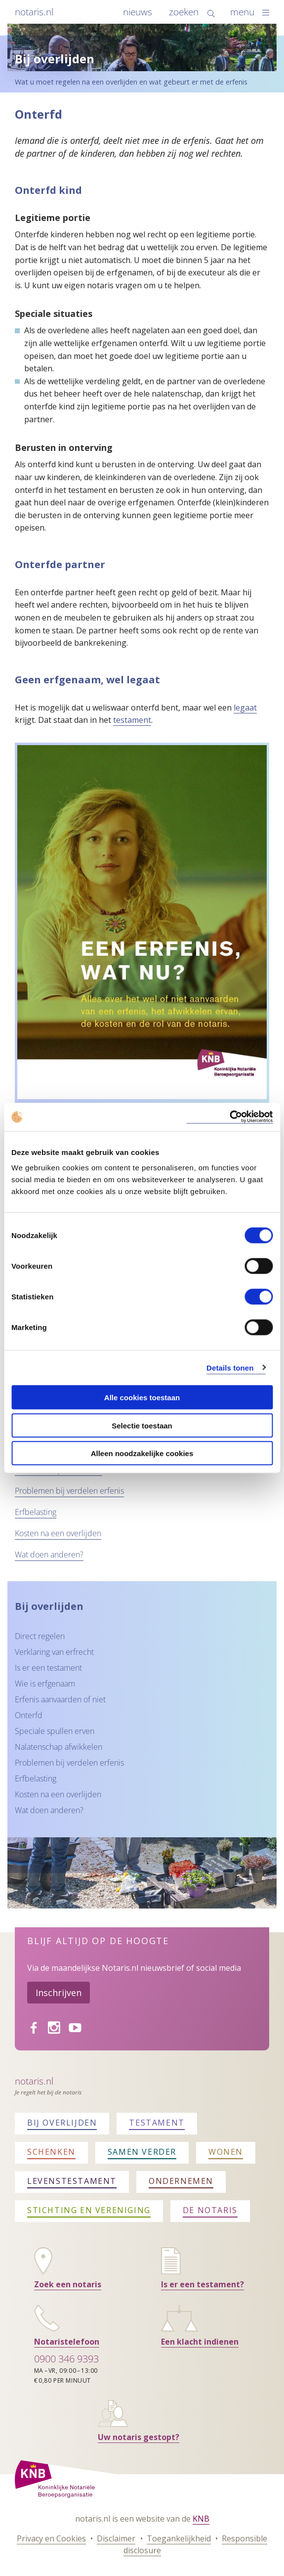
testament (132, 719)
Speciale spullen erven (54, 1731)
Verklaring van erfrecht (54, 1651)
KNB (201, 2518)
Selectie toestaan (142, 1425)
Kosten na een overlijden (58, 1533)
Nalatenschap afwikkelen (58, 1746)
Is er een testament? (202, 2284)
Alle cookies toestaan (142, 1397)
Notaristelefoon (66, 2341)
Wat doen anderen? (49, 1554)
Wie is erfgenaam (45, 1683)
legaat (245, 707)
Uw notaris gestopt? (138, 2437)
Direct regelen (40, 1636)
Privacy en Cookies (51, 2538)
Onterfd (28, 1715)
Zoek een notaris (67, 2284)
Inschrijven (58, 1993)
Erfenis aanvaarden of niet (60, 1699)
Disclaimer (116, 2538)
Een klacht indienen (200, 2341)
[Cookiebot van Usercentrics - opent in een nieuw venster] (229, 1117)
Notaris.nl (34, 2080)
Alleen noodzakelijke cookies (142, 1453)
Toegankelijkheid (179, 2538)
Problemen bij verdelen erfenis (69, 1490)
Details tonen (229, 1367)
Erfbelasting (35, 1512)
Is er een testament (48, 1667)
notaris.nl (34, 11)
